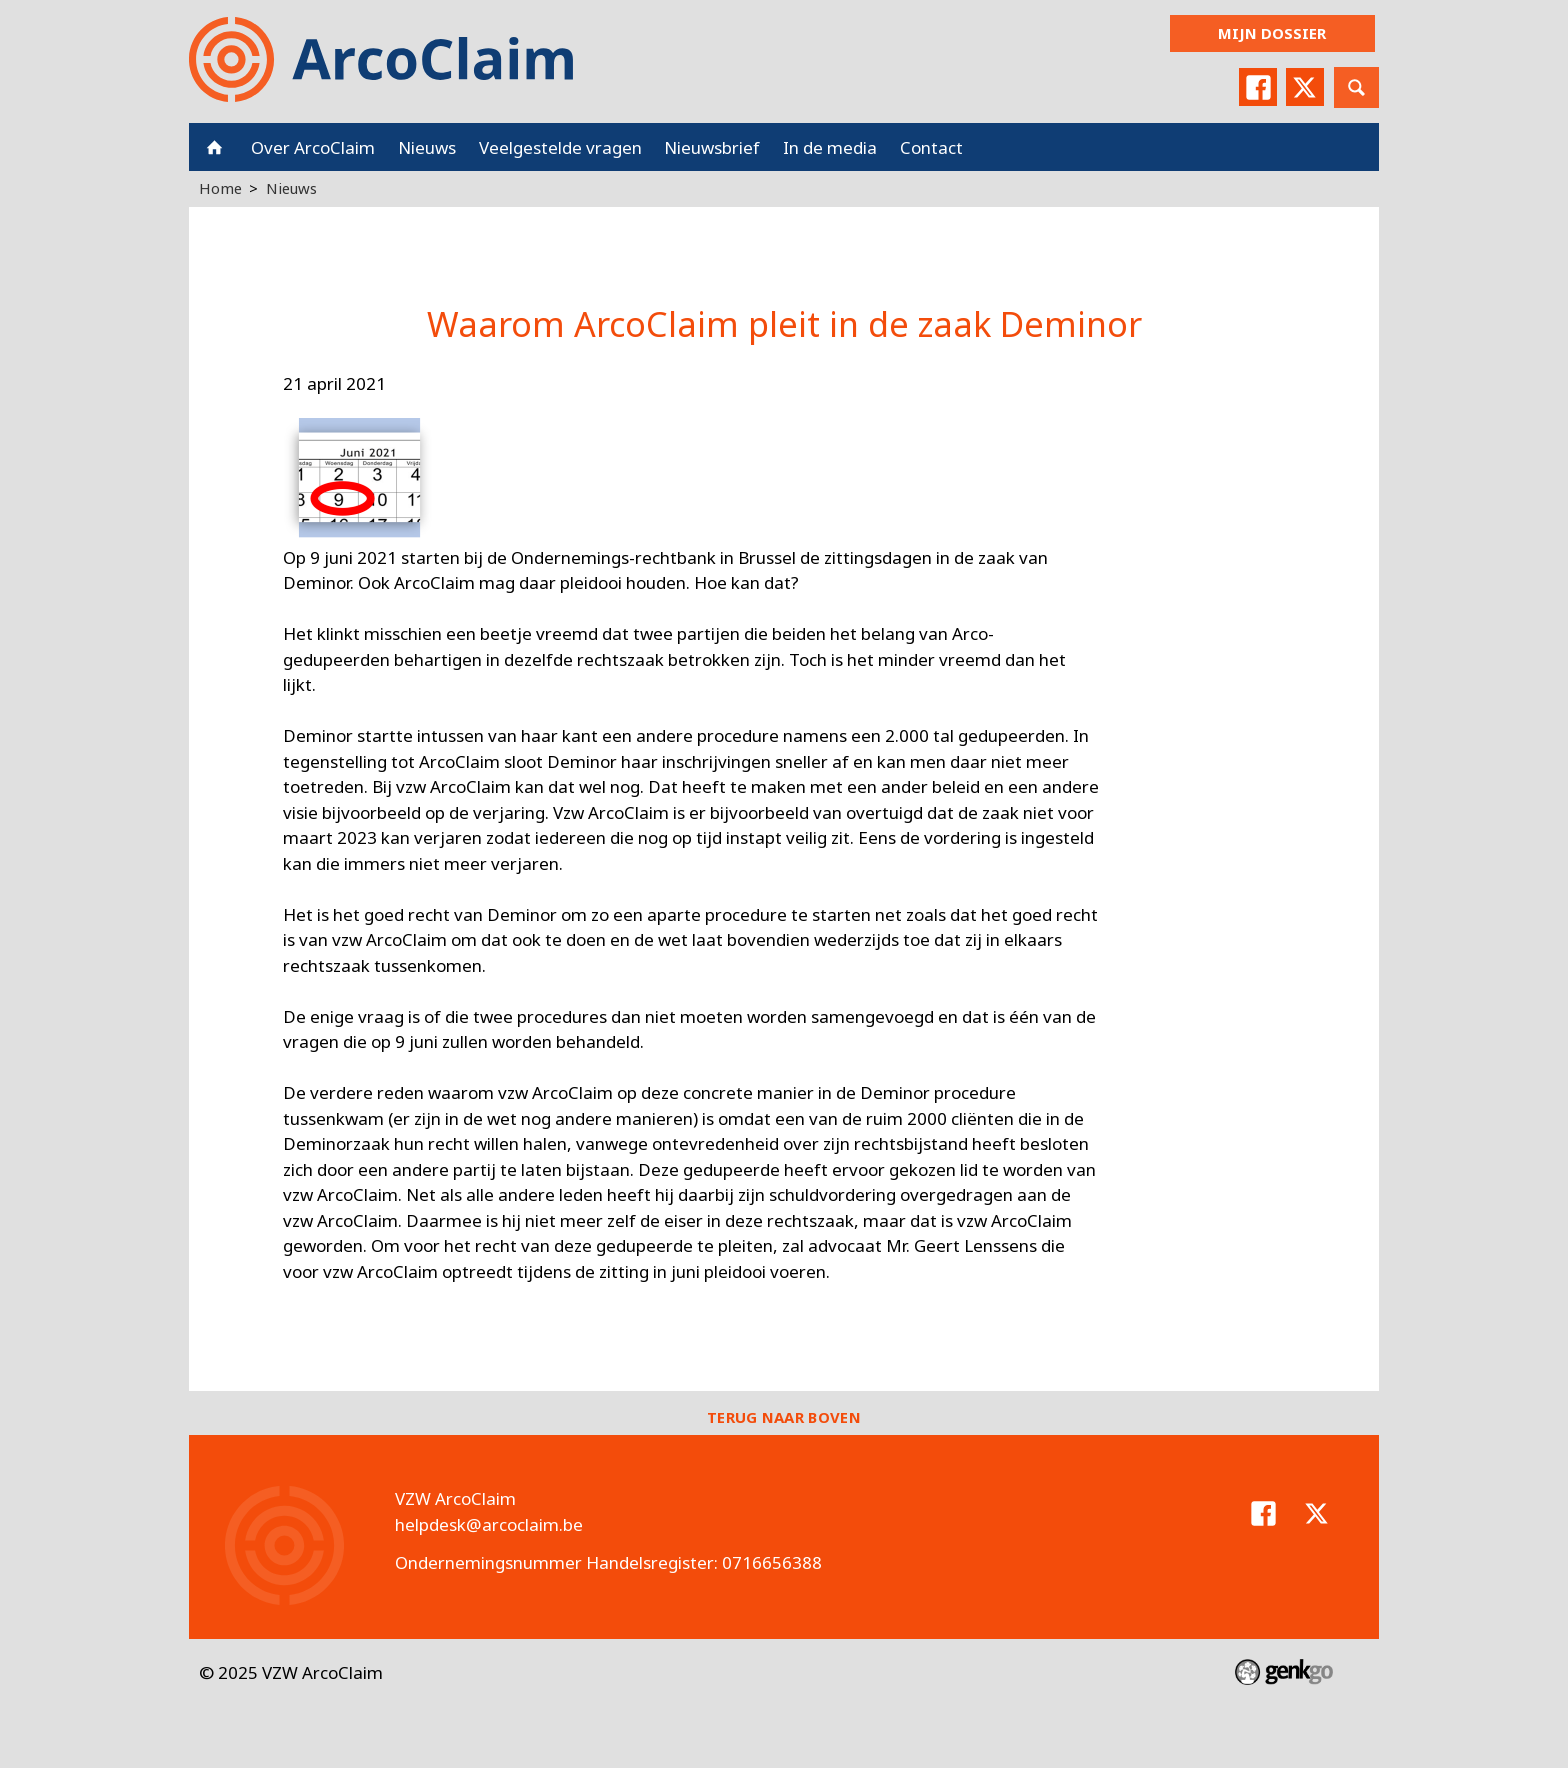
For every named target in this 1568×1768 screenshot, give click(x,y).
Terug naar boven (784, 1417)
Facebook (1258, 87)
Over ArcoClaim (313, 147)
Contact (931, 147)
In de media (830, 147)
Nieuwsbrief (712, 147)
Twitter (1305, 87)
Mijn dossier (1272, 33)
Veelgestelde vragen (560, 147)
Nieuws (427, 147)
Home (214, 147)
